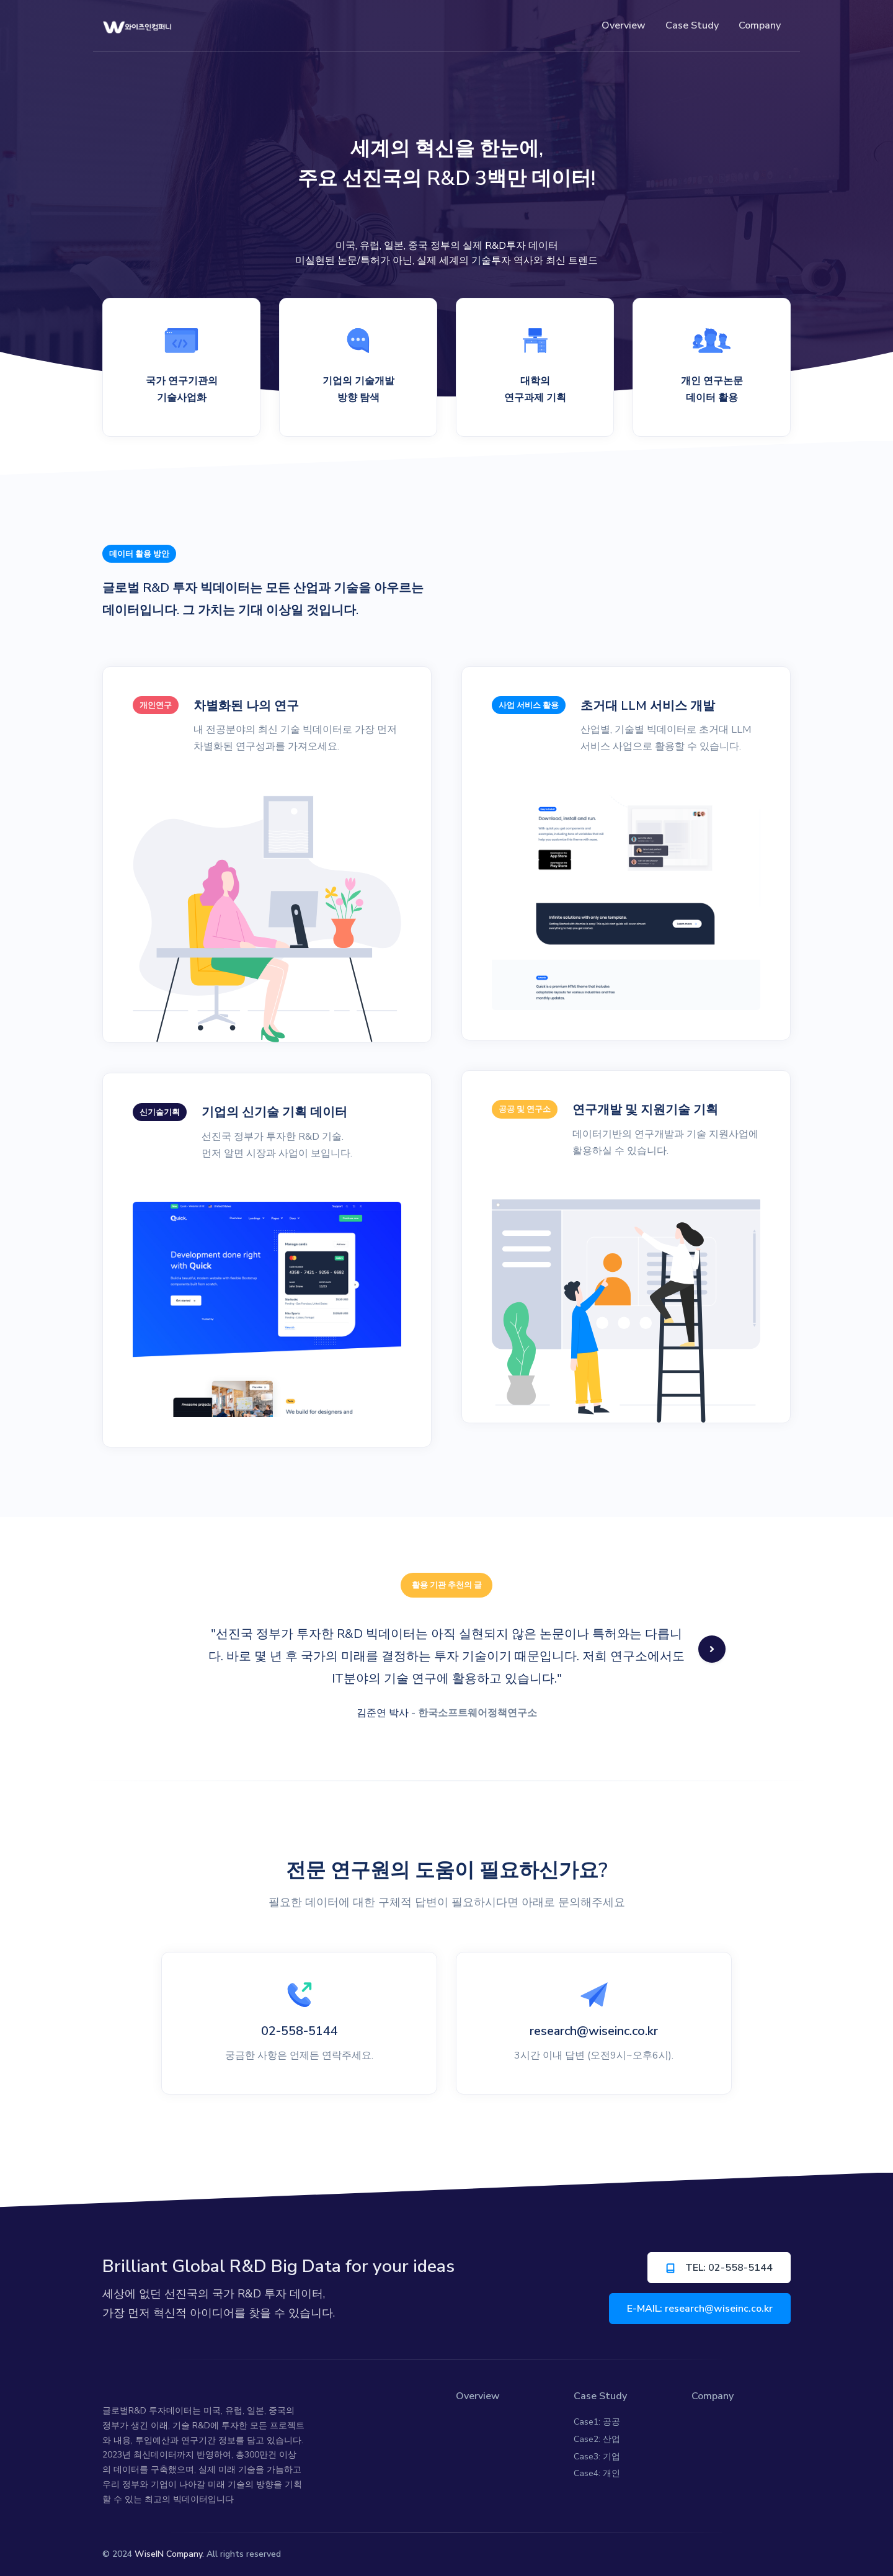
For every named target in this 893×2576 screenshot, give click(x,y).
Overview (624, 25)
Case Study (600, 2396)
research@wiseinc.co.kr (594, 2031)
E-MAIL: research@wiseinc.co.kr (700, 2308)
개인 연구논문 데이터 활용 (712, 389)
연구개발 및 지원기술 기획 (645, 1109)
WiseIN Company (168, 2554)
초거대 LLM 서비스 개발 (647, 705)
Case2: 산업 (597, 2439)
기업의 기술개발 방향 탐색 (358, 389)
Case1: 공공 (597, 2422)
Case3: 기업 (597, 2456)
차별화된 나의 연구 (246, 705)
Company (760, 25)
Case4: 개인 (597, 2473)
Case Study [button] (692, 25)
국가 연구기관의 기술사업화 (182, 389)
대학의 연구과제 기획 (535, 389)
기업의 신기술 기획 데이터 (274, 1112)
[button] (712, 1649)
